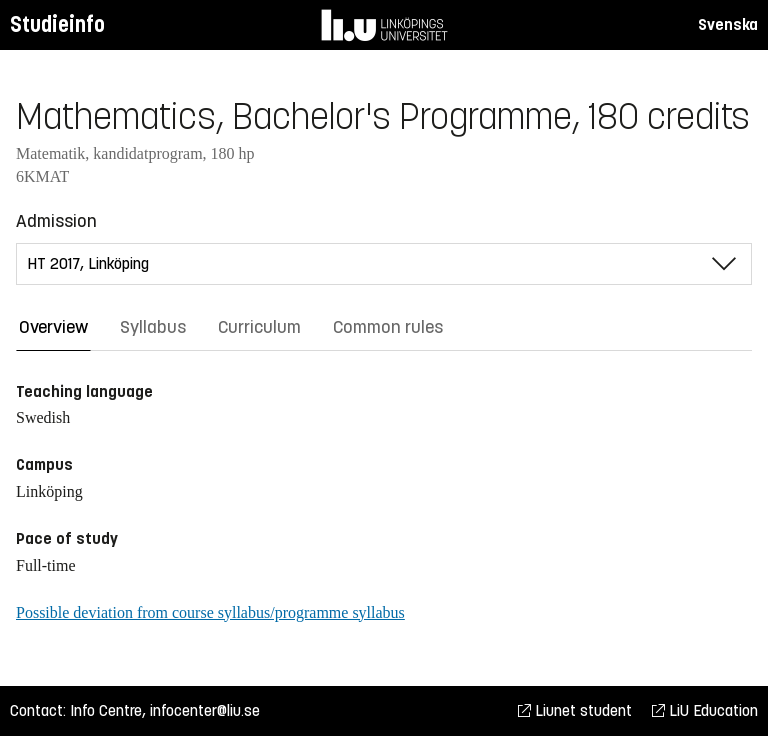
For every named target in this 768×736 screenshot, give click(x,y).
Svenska (728, 24)
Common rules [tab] (388, 327)
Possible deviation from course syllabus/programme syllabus (210, 612)
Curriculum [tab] (259, 327)
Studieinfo (57, 24)
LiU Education (705, 710)
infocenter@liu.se (205, 710)
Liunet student (575, 710)
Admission (56, 221)
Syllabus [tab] (153, 327)
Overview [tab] (53, 327)
